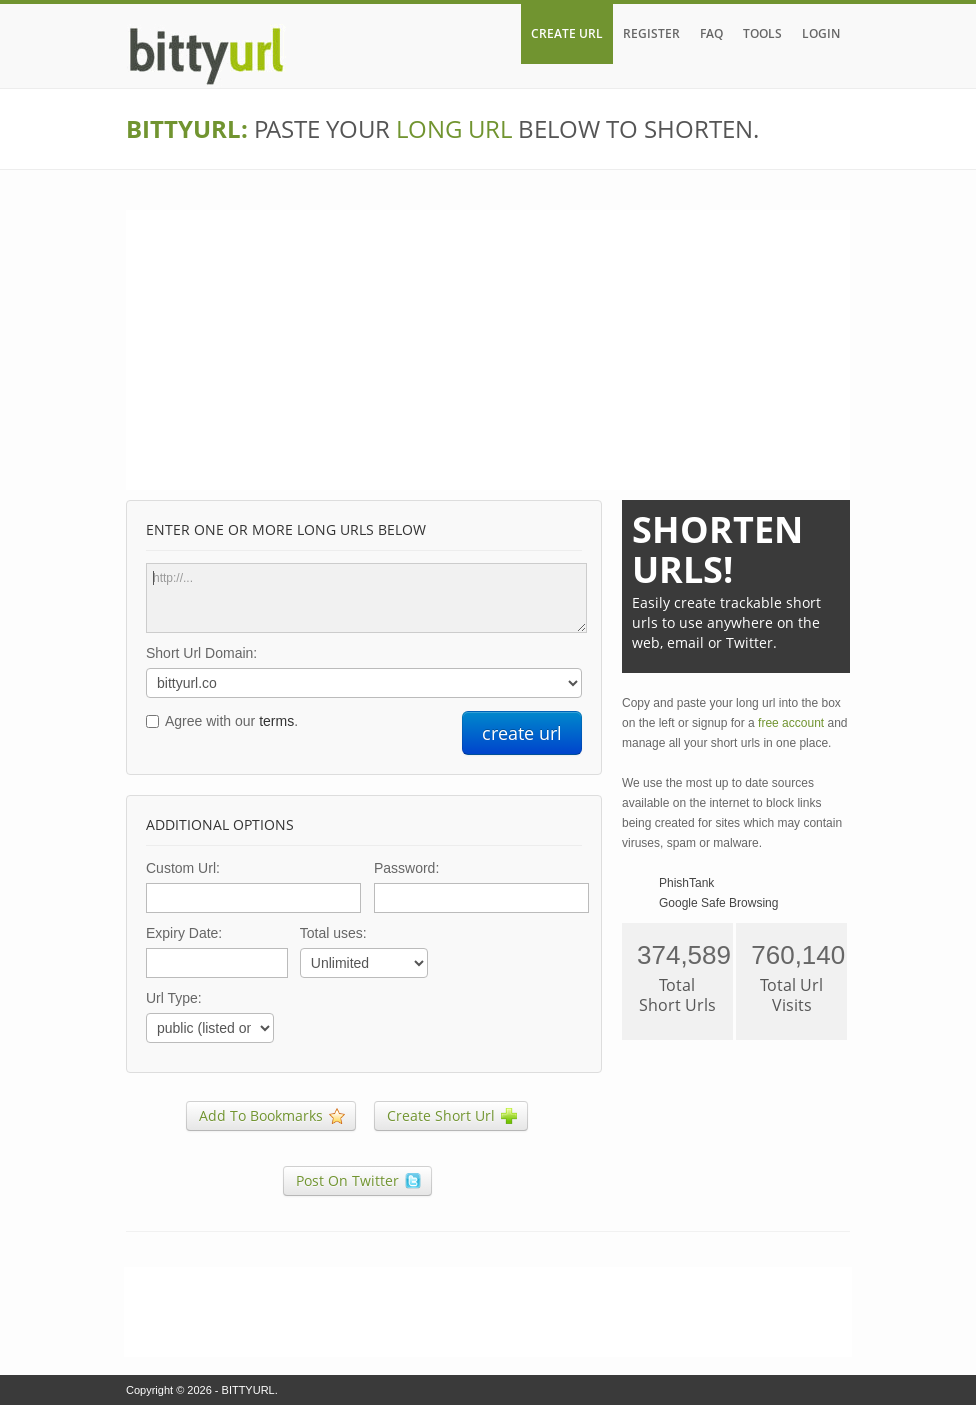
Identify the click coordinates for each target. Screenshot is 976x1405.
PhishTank (686, 883)
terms (276, 721)
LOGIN (821, 33)
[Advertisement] (488, 350)
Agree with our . (231, 721)
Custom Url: (183, 868)
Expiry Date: (184, 933)
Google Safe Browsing (718, 903)
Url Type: (174, 998)
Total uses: (333, 933)
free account (791, 723)
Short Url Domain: (201, 653)
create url (522, 733)
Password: (406, 868)
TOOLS (762, 33)
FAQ (711, 33)
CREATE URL (567, 33)
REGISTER (651, 33)
